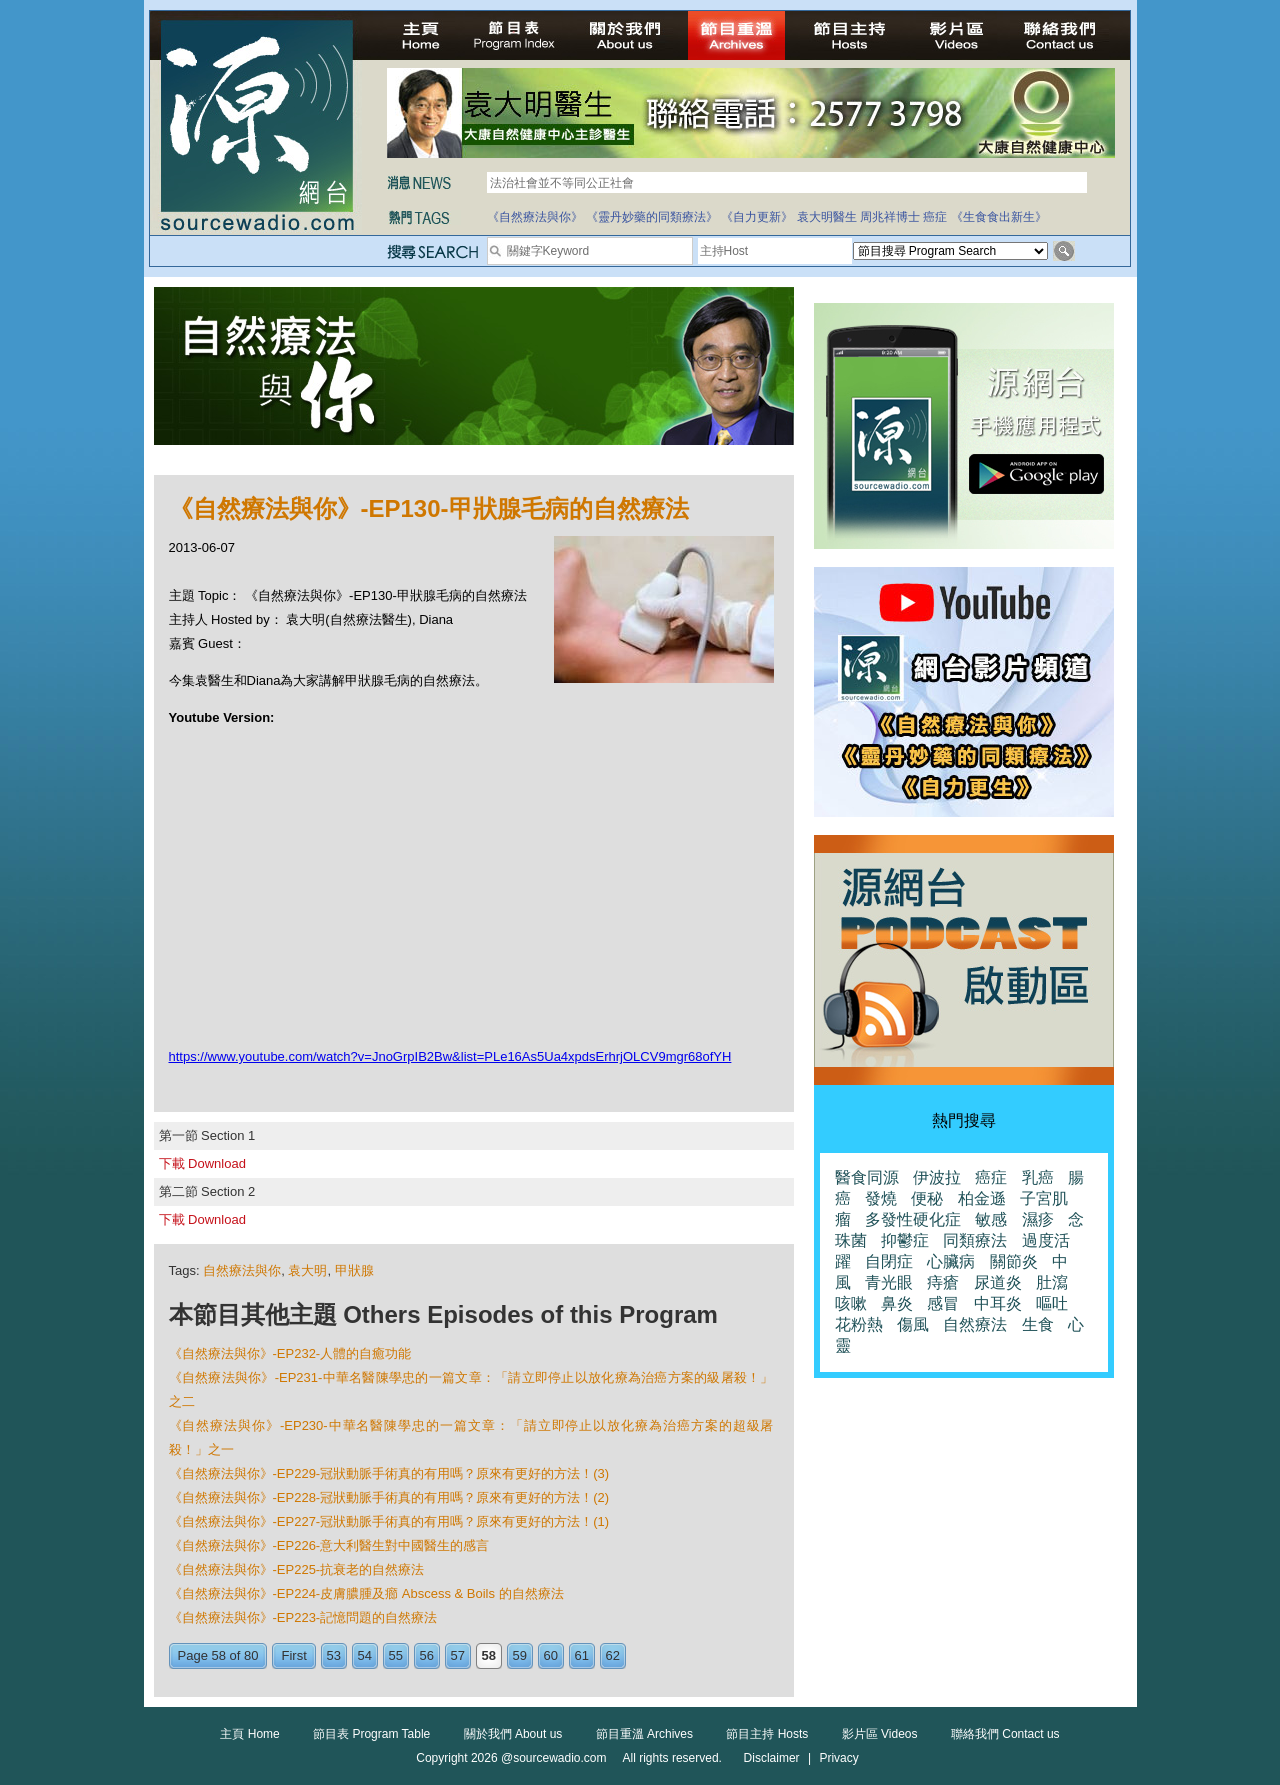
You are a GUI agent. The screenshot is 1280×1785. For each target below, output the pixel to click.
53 (334, 1655)
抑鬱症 (905, 1240)
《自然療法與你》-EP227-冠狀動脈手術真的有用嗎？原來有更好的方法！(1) (389, 1521)
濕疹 (1038, 1219)
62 (613, 1655)
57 (458, 1655)
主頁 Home (249, 1734)
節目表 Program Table (371, 1734)
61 (582, 1655)
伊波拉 (937, 1177)
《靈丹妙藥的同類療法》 (652, 217)
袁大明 (307, 1270)
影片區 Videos (880, 1734)
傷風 (913, 1324)
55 (396, 1655)
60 (551, 1655)
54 (365, 1655)
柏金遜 (982, 1198)
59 (520, 1655)
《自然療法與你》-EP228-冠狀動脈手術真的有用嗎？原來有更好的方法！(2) (389, 1497)
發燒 (881, 1198)
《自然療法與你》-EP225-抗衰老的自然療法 (297, 1569)
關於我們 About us (513, 1734)
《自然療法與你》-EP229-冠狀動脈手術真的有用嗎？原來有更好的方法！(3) (389, 1473)
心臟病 (951, 1261)
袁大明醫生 (827, 217)
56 (427, 1655)
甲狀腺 (354, 1270)
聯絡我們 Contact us (1005, 1734)
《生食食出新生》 (999, 217)
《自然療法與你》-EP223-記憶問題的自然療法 (303, 1617)
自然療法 (975, 1324)
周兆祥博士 (890, 217)
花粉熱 (859, 1324)
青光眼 (889, 1282)
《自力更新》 (757, 217)
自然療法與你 (242, 1270)
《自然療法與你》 (535, 217)
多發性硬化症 (913, 1219)
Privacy (838, 1758)
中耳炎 (998, 1303)
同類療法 (975, 1240)
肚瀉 (1052, 1282)
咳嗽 (851, 1303)
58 (489, 1655)
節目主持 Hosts (767, 1734)
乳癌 (1038, 1177)
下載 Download (202, 1163)
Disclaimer (772, 1758)
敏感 (991, 1219)
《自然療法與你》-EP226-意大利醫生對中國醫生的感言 (329, 1545)
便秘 (927, 1198)
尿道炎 (998, 1282)
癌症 (935, 217)
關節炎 (1014, 1261)
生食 (1038, 1324)
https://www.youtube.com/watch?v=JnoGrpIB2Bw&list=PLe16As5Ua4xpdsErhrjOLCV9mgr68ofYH (450, 1056)
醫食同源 (867, 1177)
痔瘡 (943, 1282)
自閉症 (889, 1261)
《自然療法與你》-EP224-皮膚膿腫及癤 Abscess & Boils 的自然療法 (366, 1593)
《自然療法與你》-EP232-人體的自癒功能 (290, 1353)
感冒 (943, 1303)
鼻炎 (897, 1303)
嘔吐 (1052, 1303)
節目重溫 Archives (644, 1734)
